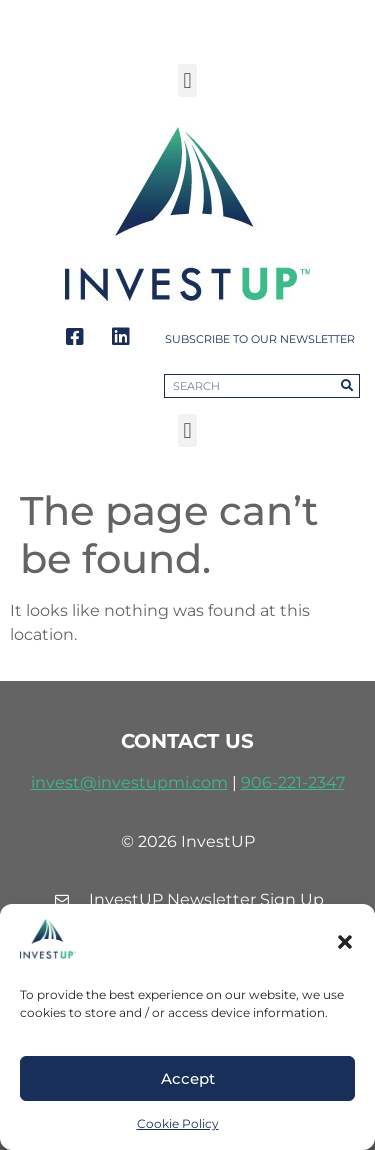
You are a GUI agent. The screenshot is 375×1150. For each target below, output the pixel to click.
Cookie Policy (178, 1123)
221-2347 (311, 782)
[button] (345, 942)
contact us (187, 741)
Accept (188, 1078)
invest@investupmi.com (129, 782)
